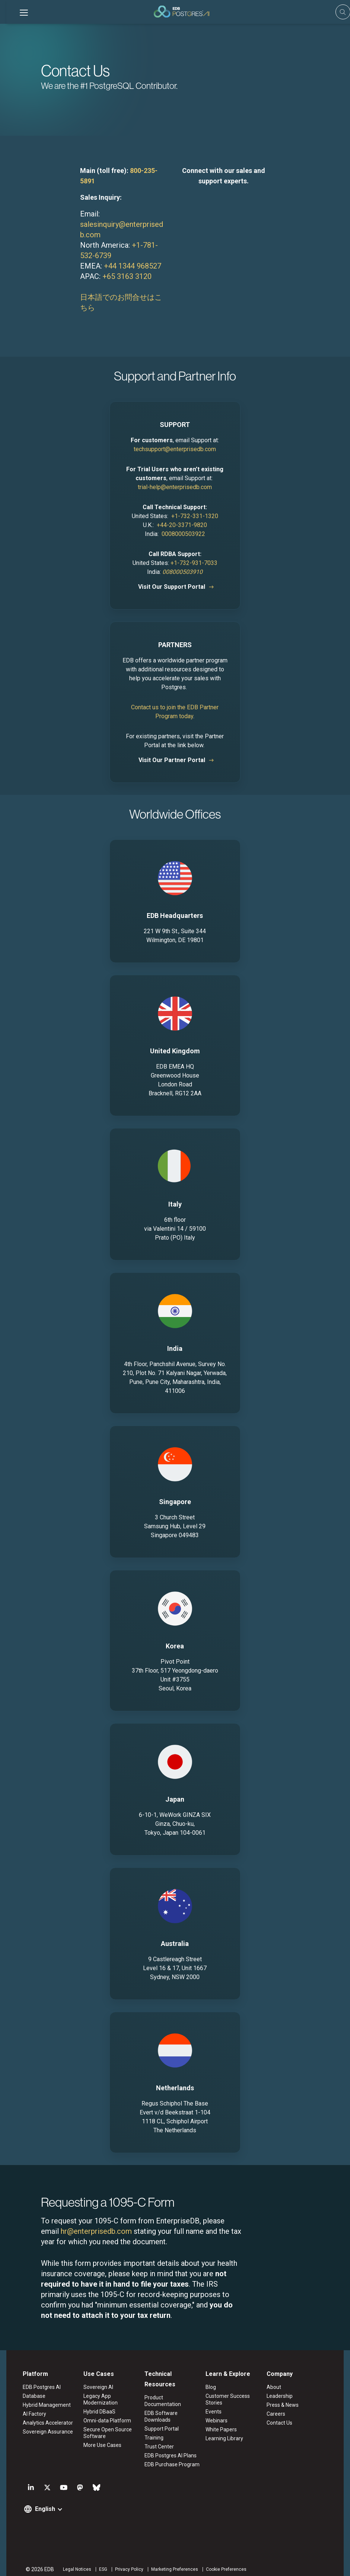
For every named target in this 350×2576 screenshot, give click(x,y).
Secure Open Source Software (104, 2433)
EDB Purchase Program (170, 2458)
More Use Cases (99, 2445)
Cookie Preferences (220, 2563)
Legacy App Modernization (97, 2399)
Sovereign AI (94, 2387)
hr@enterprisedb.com (96, 2231)
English (39, 2502)
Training (152, 2431)
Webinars (218, 2421)
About (277, 2387)
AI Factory (28, 2414)
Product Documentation (171, 2398)
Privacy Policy (123, 2563)
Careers (279, 2414)
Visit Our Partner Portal (172, 760)
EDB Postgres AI (35, 2387)
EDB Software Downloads (159, 2410)
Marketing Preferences (168, 2563)
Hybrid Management (40, 2405)
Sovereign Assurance (41, 2432)
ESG (97, 2563)
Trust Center (158, 2440)
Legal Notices (71, 2563)
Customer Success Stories (229, 2399)
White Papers (222, 2430)
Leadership (283, 2396)
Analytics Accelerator (41, 2423)
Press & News (286, 2405)
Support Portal (160, 2422)
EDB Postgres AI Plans (169, 2449)
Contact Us (283, 2423)
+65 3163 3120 (127, 276)
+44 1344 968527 (132, 265)
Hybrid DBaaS (96, 2412)
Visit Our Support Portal (172, 586)
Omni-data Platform (103, 2421)
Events (215, 2412)
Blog (212, 2387)
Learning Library (225, 2439)
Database (27, 2396)
